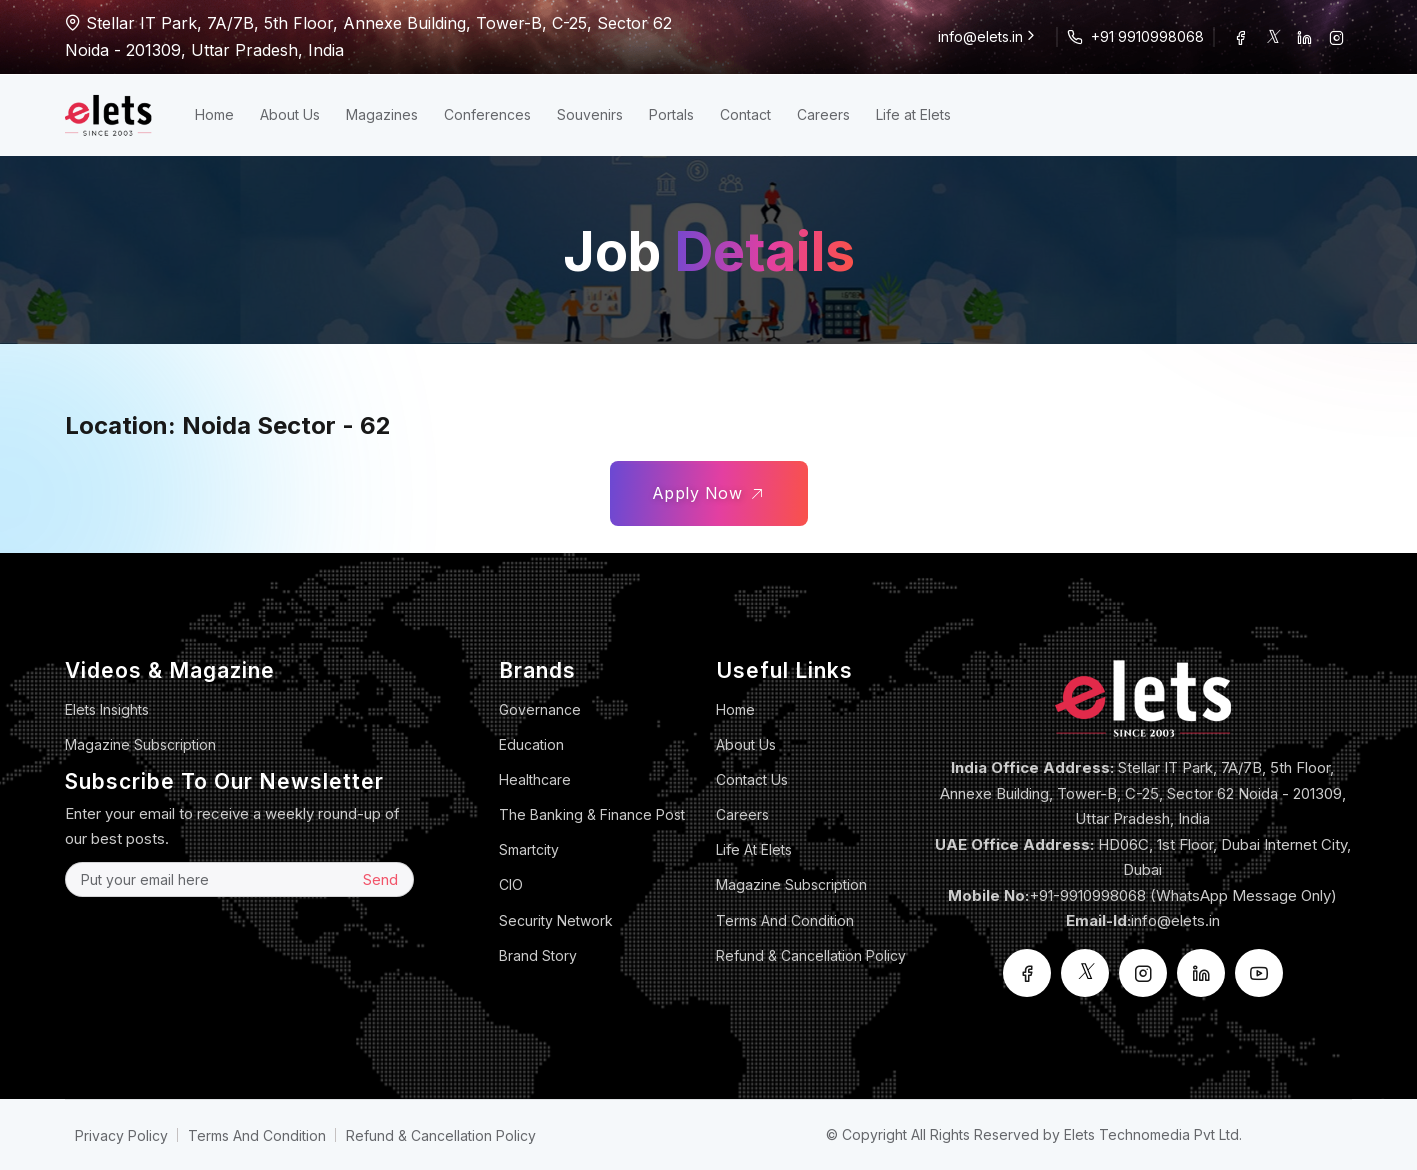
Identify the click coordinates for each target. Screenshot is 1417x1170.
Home (214, 114)
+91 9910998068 (1147, 36)
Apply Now (709, 493)
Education (531, 744)
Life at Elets (913, 114)
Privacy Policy (121, 1135)
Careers (823, 114)
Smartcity (529, 849)
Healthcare (535, 779)
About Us (290, 114)
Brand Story (538, 955)
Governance (540, 709)
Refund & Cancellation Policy (811, 955)
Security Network (556, 920)
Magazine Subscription (140, 744)
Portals (671, 114)
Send (380, 879)
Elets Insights (107, 709)
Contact (745, 114)
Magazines (382, 114)
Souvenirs (590, 114)
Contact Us (752, 779)
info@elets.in (988, 36)
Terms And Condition (785, 920)
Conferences (487, 114)
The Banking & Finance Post (592, 814)
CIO (511, 884)
